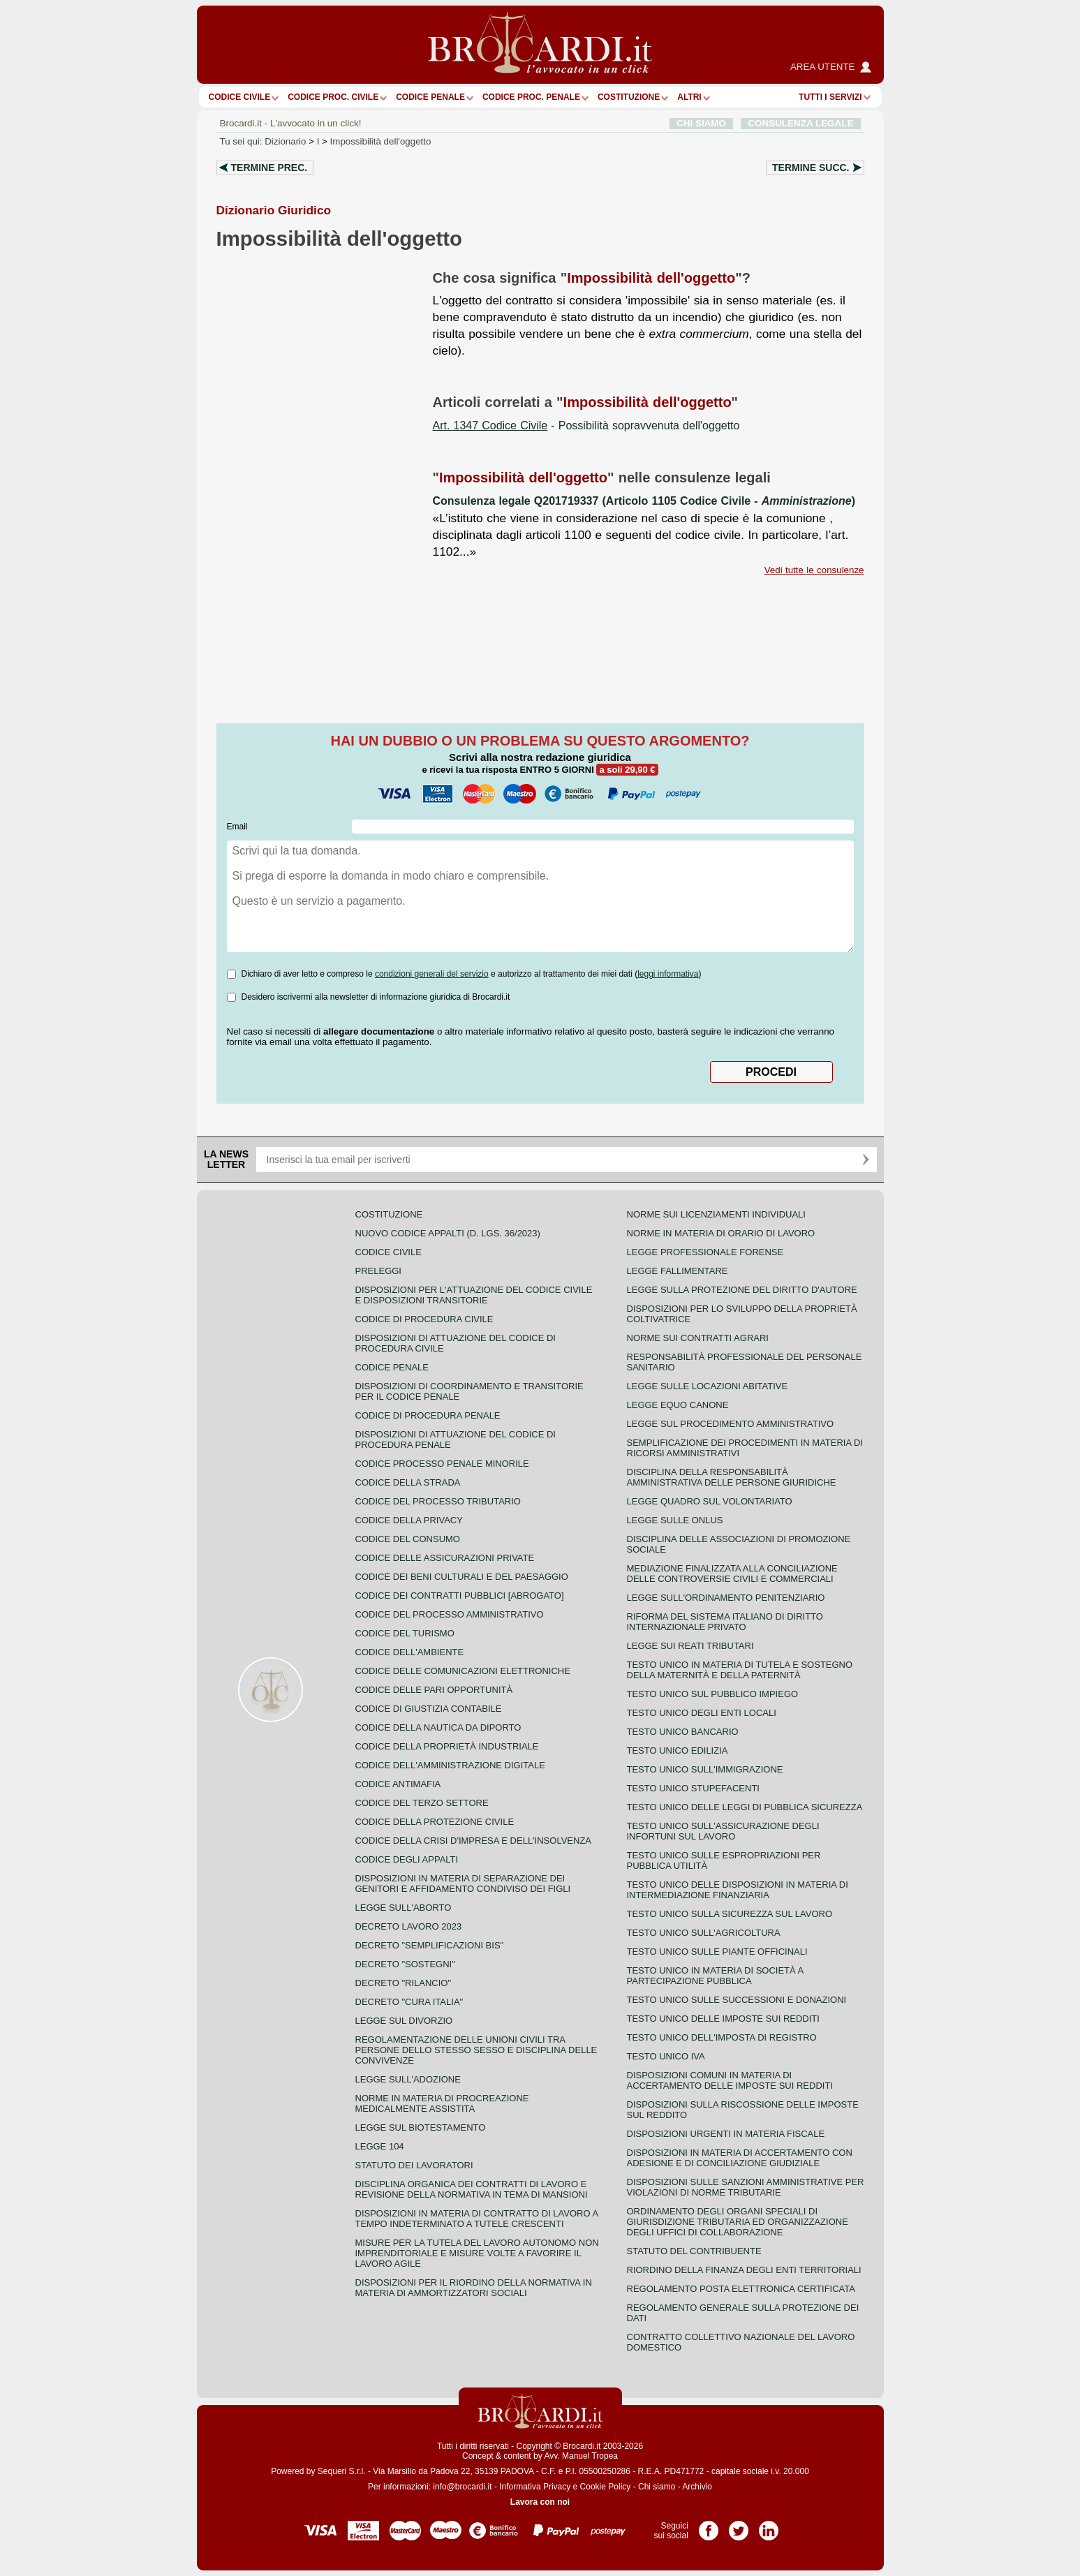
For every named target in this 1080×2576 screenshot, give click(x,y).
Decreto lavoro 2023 (408, 1926)
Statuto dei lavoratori (414, 2165)
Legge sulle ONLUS (675, 1520)
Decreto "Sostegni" (405, 1964)
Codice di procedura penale (428, 1415)
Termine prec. (269, 167)
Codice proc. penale (531, 97)
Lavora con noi (540, 2502)
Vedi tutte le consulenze (814, 570)
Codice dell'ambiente (409, 1652)
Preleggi (378, 1271)
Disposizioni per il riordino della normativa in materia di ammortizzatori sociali (473, 2287)
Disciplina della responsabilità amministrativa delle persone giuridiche (731, 1477)
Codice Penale (430, 97)
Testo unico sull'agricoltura (704, 1932)
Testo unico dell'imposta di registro (722, 2037)
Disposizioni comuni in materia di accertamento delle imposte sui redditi (730, 2080)
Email (237, 826)
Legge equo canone (678, 1405)
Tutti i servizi (830, 97)
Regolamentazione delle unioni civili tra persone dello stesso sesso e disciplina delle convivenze (476, 2050)
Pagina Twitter (738, 2526)
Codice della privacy (409, 1520)
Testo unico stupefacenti (693, 1788)
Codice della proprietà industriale (447, 1746)
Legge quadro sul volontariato (709, 1501)
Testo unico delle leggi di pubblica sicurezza (745, 1807)
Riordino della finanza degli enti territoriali (744, 2270)
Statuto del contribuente (694, 2251)
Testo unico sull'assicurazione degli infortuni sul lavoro (723, 1831)
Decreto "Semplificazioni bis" (429, 1945)
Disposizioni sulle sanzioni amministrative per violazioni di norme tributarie (745, 2187)
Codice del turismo (404, 1633)
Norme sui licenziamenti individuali (716, 1214)
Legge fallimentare (677, 1271)
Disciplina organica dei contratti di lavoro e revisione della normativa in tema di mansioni (471, 2189)
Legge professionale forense (705, 1252)
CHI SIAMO (701, 123)
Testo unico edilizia (677, 1750)
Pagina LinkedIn (768, 2526)
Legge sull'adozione (408, 2079)
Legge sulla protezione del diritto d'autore (742, 1290)
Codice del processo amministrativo (449, 1614)
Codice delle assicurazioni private (445, 1558)
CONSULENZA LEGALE (800, 123)
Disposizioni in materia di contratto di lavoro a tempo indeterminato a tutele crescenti (476, 2218)
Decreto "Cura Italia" (409, 2002)
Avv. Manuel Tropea (581, 2456)
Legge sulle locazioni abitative (707, 1386)
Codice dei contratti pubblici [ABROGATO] (459, 1595)
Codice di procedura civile (424, 1319)
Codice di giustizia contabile (428, 1708)
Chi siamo (656, 2487)
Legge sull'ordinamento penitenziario (726, 1597)
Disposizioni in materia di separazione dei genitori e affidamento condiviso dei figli (463, 1883)
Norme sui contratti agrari (698, 1338)
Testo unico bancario (683, 1731)
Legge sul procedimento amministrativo (730, 1424)
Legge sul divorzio (404, 2020)
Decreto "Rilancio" (403, 1983)
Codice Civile (240, 97)
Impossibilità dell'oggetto (380, 141)
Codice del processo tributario (438, 1501)
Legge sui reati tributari (690, 1646)
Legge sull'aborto (403, 1907)
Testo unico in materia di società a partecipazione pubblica (715, 1975)
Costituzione (629, 97)
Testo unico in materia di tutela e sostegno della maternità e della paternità (740, 1669)
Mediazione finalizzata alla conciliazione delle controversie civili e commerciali (732, 1573)
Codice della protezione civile (435, 1821)
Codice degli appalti (407, 1859)
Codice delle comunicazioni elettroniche (462, 1671)
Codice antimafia (398, 1784)
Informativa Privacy (534, 2487)
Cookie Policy (605, 2487)
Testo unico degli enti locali (701, 1713)
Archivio (697, 2487)
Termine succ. (810, 167)
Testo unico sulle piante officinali (717, 1951)
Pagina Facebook (708, 2526)
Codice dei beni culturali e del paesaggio (461, 1576)
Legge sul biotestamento (420, 2127)
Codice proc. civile (333, 97)
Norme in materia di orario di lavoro (721, 1233)
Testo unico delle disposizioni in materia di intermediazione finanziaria (737, 1889)
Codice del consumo (407, 1539)
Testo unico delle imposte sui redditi (723, 2018)
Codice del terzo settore (422, 1803)
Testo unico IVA (666, 2056)
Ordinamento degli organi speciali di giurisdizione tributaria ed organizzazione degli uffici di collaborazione (737, 2221)
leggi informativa (667, 974)
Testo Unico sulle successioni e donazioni (737, 1999)
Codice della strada (408, 1482)
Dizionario (285, 141)
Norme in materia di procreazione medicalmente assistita (442, 2103)
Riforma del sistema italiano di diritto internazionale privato (725, 1621)
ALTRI (689, 97)
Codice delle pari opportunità (434, 1690)
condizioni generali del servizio (432, 974)
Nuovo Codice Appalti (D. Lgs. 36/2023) (447, 1233)
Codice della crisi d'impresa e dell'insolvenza (473, 1840)
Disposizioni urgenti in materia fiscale (726, 2134)
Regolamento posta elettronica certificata (741, 2288)
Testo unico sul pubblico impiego (713, 1694)
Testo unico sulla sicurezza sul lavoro (730, 1914)
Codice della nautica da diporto (438, 1727)
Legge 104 (379, 2146)
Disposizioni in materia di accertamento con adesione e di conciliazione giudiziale (739, 2157)
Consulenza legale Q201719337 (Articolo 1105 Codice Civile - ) (644, 501)
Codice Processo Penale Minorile (442, 1463)
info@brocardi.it (462, 2487)
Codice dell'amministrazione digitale (450, 1765)
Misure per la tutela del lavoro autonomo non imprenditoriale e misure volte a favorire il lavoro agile (477, 2253)
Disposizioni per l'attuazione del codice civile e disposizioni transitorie (474, 1295)
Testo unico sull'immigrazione (705, 1769)
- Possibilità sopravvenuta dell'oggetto (586, 425)
